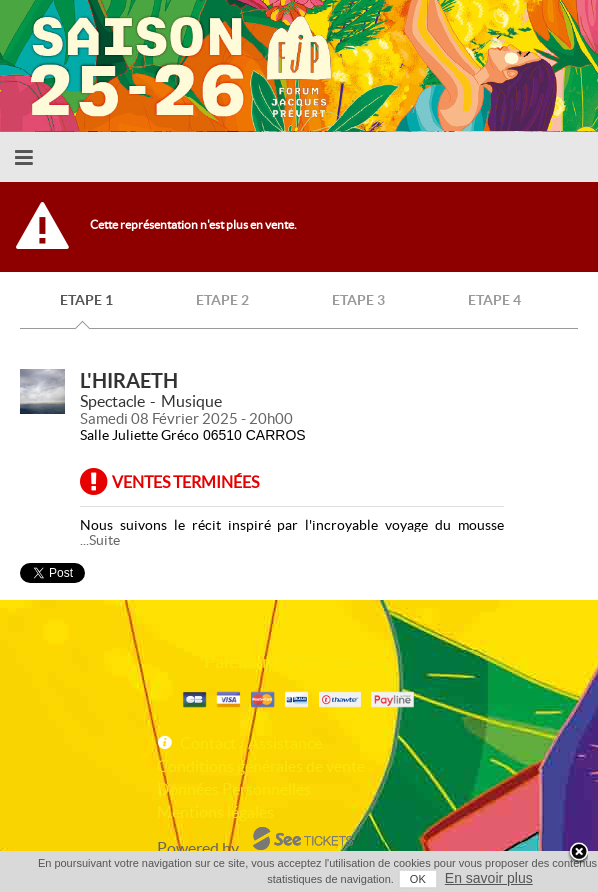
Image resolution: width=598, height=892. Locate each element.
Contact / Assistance (251, 743)
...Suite (100, 540)
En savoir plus (489, 878)
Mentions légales (215, 812)
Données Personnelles (234, 789)
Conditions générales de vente (261, 766)
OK (418, 879)
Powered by (198, 848)
